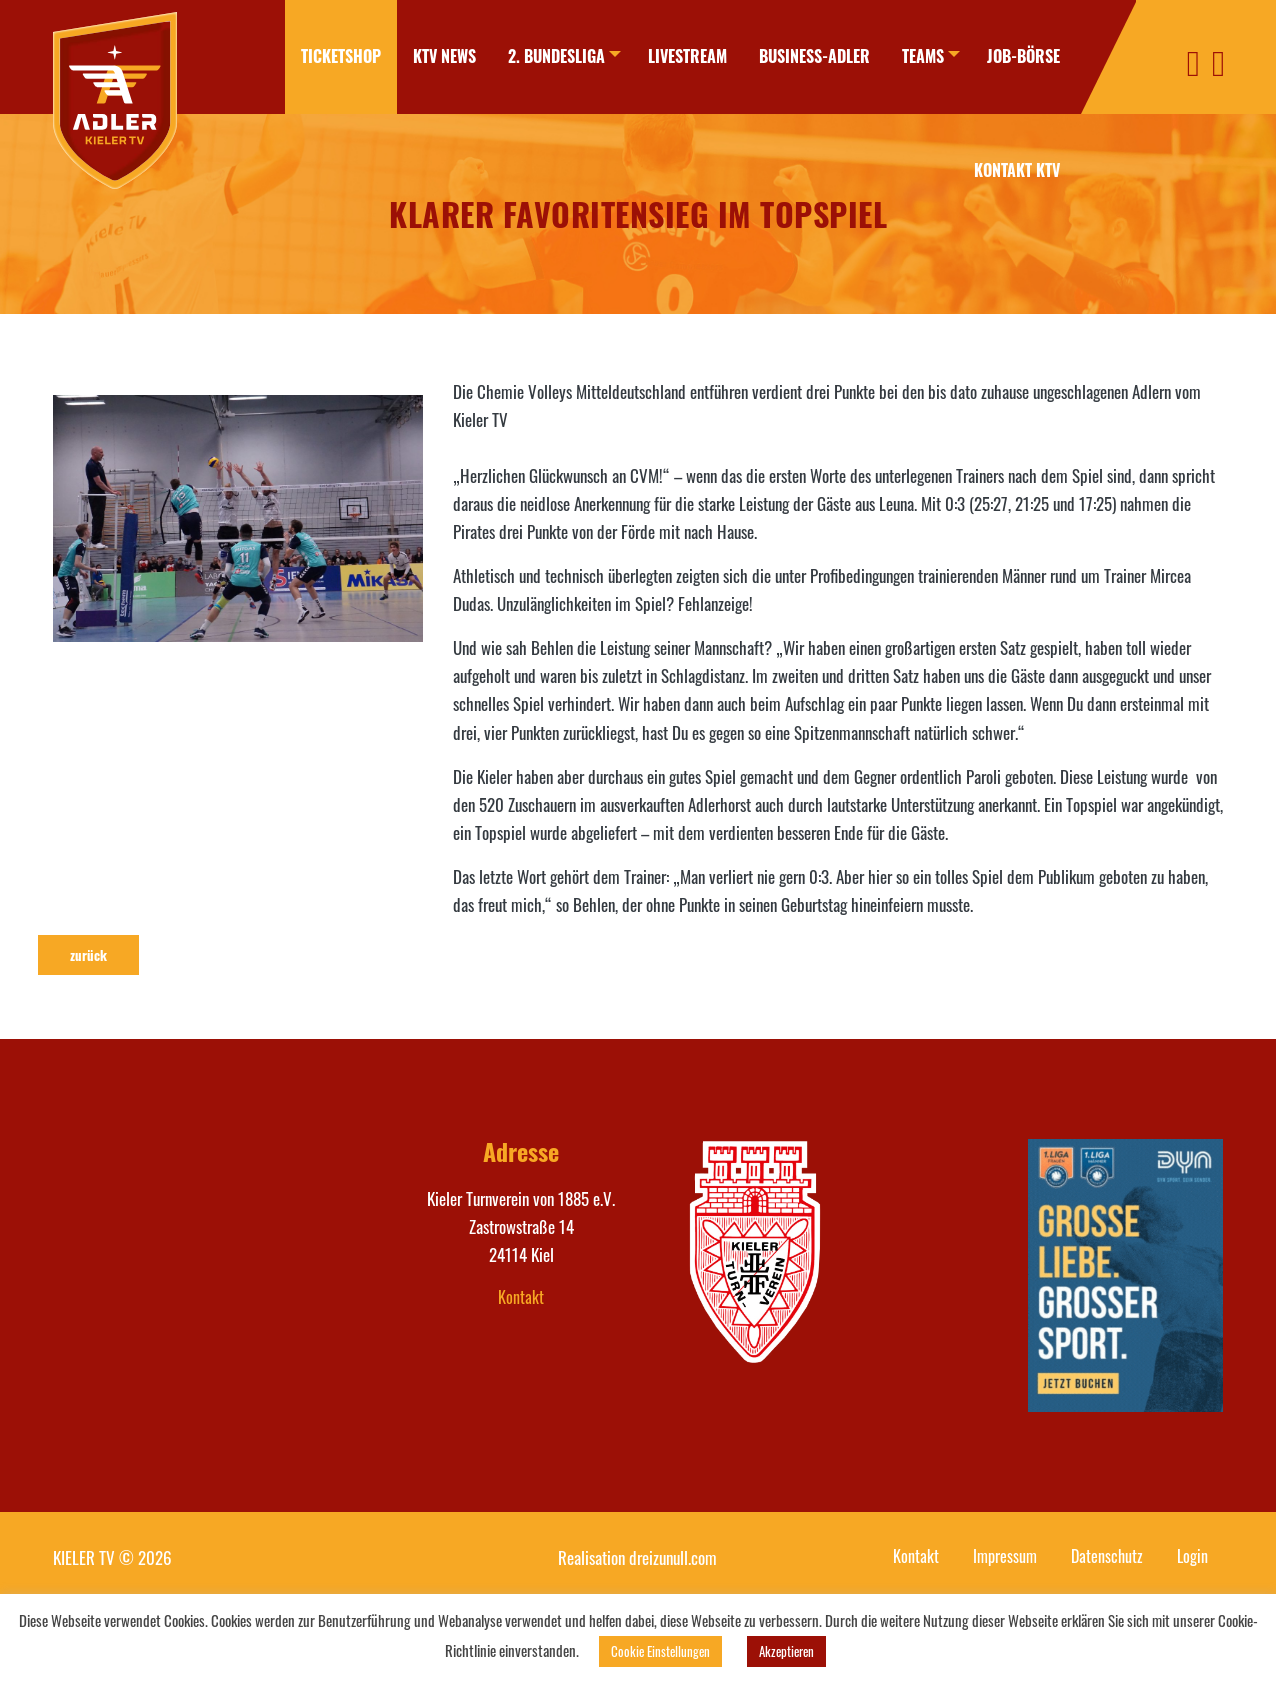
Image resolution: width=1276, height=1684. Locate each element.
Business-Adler (809, 56)
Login (1192, 1556)
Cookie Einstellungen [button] (660, 1651)
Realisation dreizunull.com (637, 1557)
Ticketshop (331, 56)
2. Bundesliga (546, 56)
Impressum (1005, 1556)
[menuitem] (331, 57)
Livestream (682, 56)
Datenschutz (1107, 1556)
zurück (88, 955)
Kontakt (521, 1297)
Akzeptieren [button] (786, 1651)
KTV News (434, 56)
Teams (918, 56)
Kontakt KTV (1017, 170)
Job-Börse (1023, 56)
